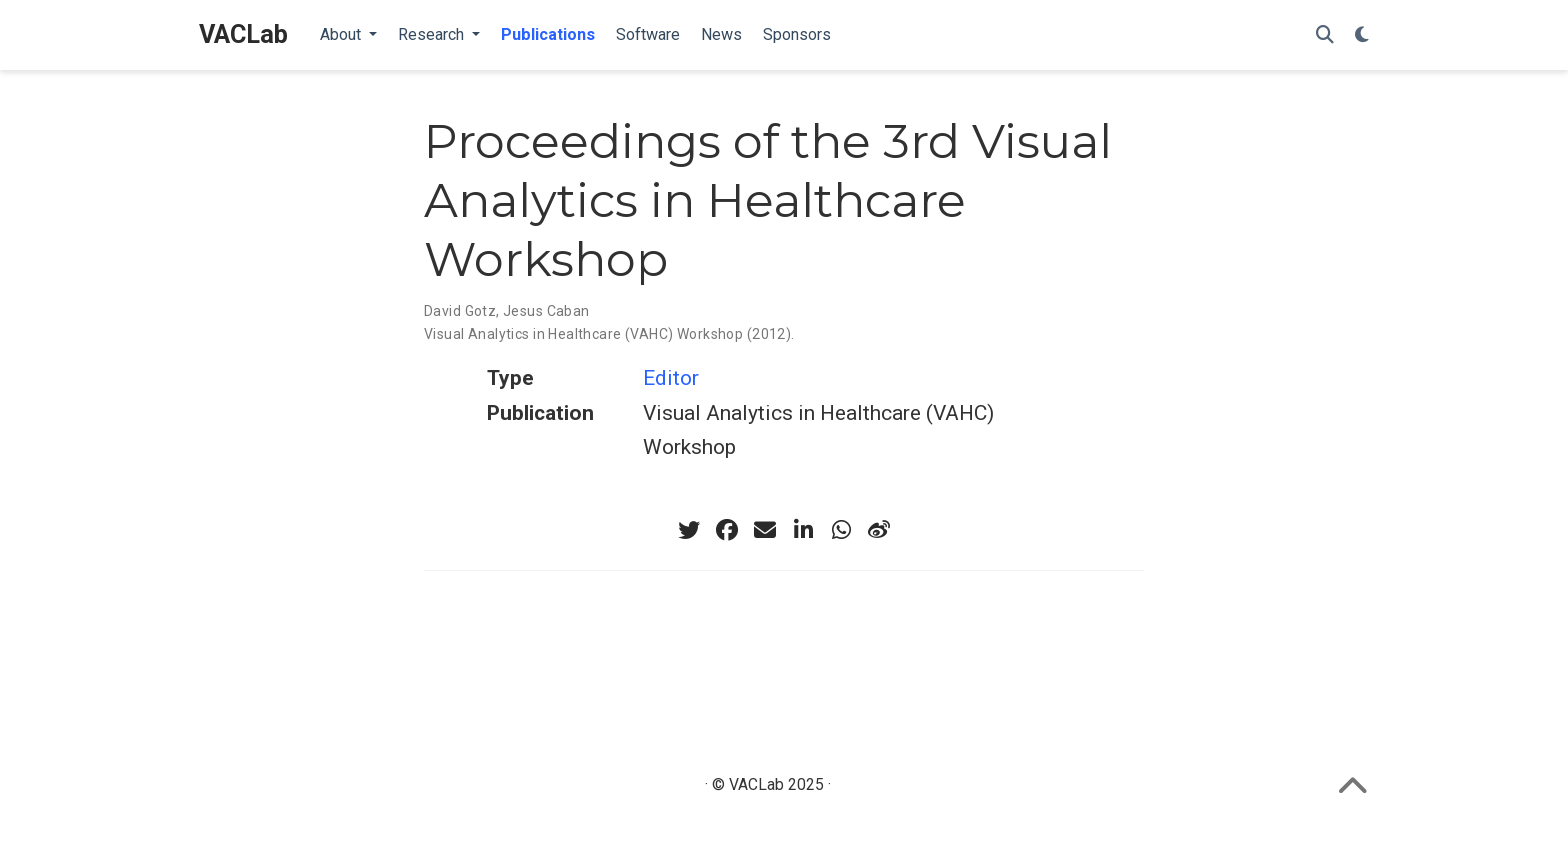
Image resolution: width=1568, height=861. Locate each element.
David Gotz (460, 311)
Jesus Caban (546, 311)
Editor (671, 378)
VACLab (243, 34)
